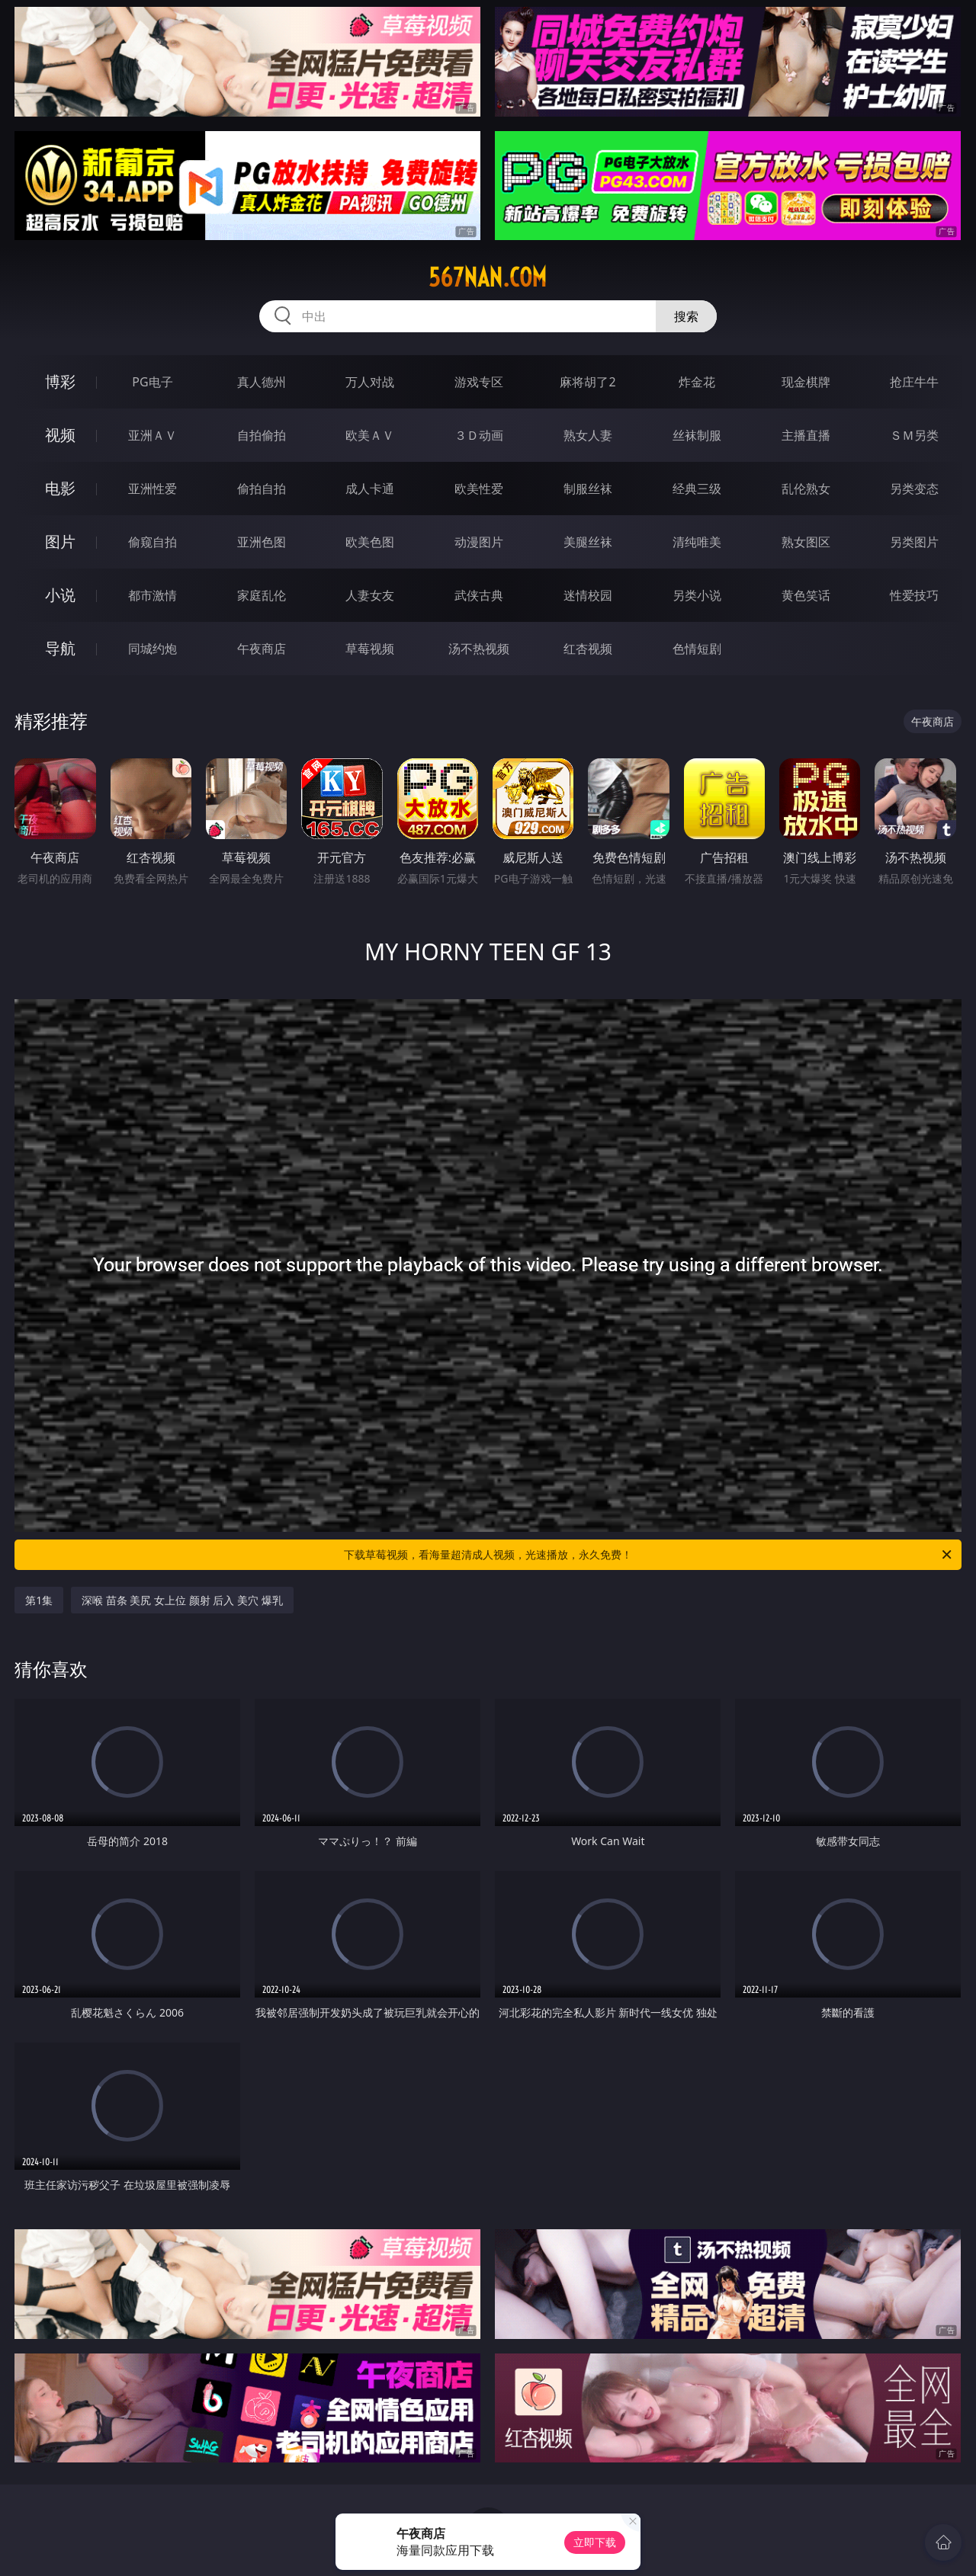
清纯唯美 (697, 541)
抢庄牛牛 (914, 381)
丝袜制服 (697, 435)
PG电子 (152, 381)
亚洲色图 (261, 541)
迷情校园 (587, 595)
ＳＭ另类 (914, 435)
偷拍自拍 (261, 488)
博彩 (60, 381)
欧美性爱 (478, 488)
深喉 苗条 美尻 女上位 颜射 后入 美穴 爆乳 (182, 1600)
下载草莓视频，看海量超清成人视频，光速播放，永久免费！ (649, 1555)
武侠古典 (478, 595)
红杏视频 (587, 648)
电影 (60, 488)
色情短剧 (697, 648)
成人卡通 (369, 488)
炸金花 (697, 381)
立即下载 (594, 2542)
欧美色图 (369, 541)
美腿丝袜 (587, 541)
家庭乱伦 (261, 595)
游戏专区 (478, 381)
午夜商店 (261, 648)
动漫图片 (478, 541)
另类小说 (697, 595)
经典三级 (697, 488)
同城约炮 (152, 648)
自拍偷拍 (261, 435)
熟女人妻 (587, 435)
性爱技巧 (914, 595)
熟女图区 (806, 541)
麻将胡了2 (587, 381)
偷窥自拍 (152, 541)
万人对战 (369, 381)
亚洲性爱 (152, 488)
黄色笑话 (806, 595)
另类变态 (914, 488)
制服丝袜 (587, 488)
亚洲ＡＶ (152, 435)
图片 (60, 541)
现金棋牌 (806, 381)
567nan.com (488, 277)
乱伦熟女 (806, 488)
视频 (60, 435)
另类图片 (914, 541)
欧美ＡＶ (369, 435)
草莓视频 (369, 648)
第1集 (39, 1600)
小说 (60, 595)
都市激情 (152, 595)
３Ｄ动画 (478, 435)
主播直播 (806, 435)
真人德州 (261, 381)
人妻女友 (369, 595)
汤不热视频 (478, 648)
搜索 (686, 316)
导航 (60, 648)
